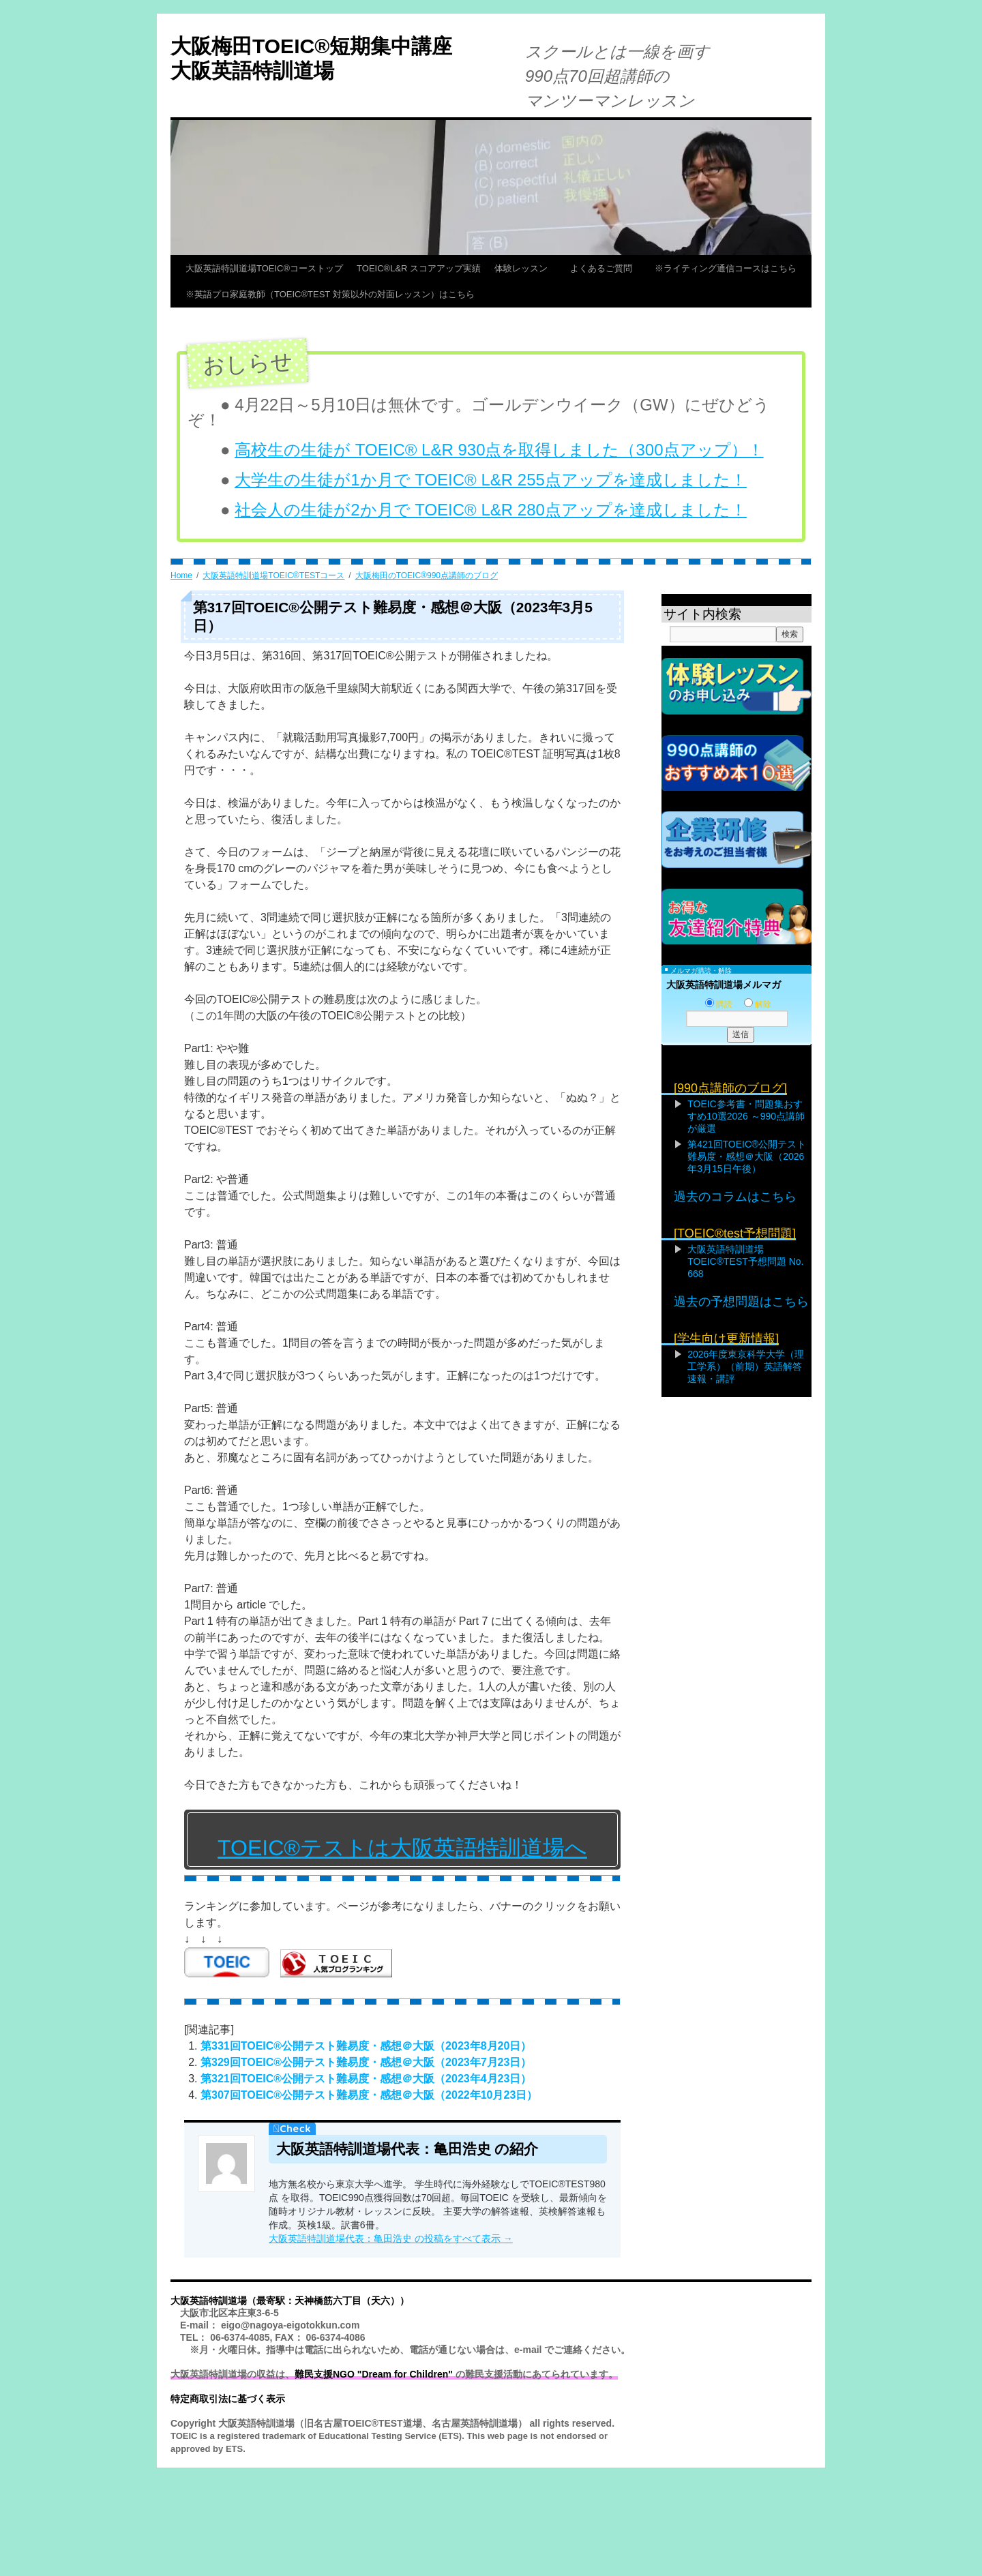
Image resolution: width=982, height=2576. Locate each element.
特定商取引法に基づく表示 (227, 2398)
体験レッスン (525, 268)
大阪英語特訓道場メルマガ (723, 984)
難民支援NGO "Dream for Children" (374, 2374)
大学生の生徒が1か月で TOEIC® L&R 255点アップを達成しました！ (491, 479)
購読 (718, 1004)
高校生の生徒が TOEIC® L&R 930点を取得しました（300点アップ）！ (499, 449)
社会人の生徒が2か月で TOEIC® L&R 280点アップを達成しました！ (491, 509)
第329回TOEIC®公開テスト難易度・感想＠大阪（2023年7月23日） (365, 2062)
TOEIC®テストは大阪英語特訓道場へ (402, 1848)
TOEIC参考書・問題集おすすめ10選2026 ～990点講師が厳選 (746, 1116)
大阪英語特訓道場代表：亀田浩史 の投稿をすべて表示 (391, 2238)
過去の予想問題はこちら (741, 1301)
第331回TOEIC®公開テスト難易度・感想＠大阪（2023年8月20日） (365, 2046)
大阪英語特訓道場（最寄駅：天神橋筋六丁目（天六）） (289, 2300)
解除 (757, 1004)
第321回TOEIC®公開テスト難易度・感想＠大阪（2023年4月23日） (365, 2078)
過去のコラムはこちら (735, 1196)
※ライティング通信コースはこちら (726, 268)
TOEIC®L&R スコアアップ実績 (419, 268)
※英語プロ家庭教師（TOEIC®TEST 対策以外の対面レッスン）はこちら (330, 294)
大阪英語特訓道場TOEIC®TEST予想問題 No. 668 (745, 1261)
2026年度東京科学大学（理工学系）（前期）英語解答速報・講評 (745, 1366)
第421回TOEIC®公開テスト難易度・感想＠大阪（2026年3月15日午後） (746, 1156)
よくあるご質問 (605, 268)
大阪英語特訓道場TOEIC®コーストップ (264, 268)
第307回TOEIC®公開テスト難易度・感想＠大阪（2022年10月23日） (368, 2095)
